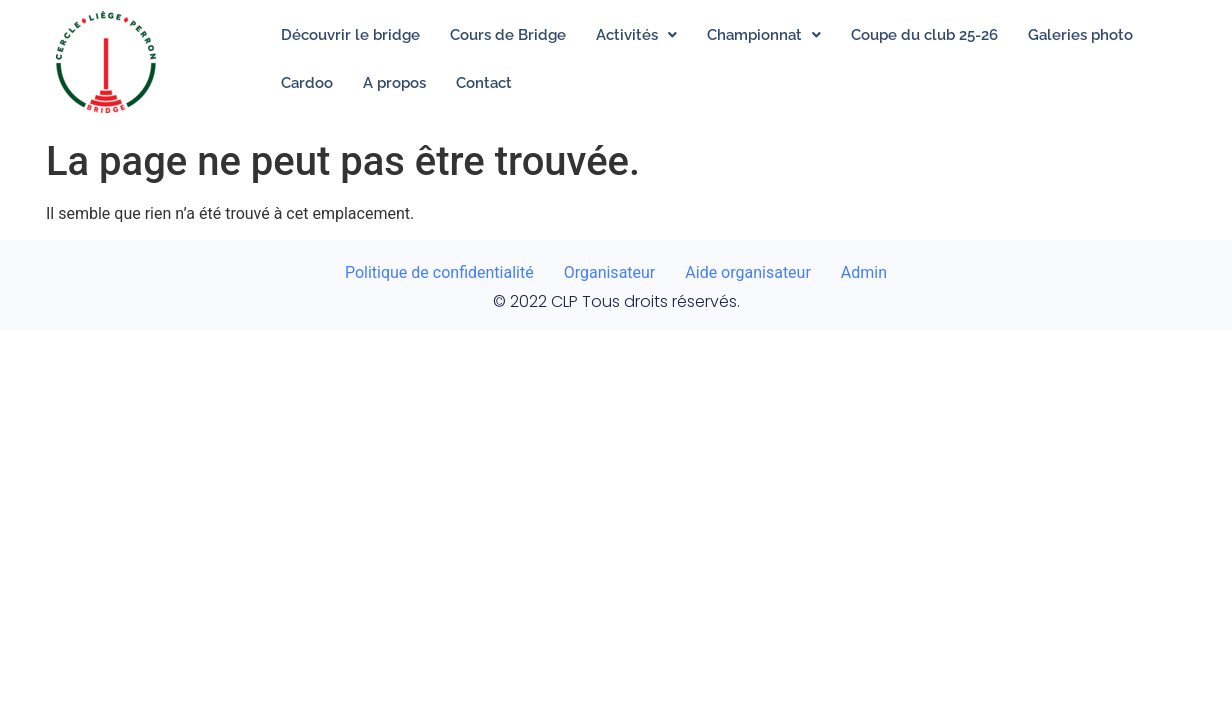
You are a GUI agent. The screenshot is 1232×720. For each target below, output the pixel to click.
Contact (484, 83)
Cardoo (307, 83)
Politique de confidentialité (439, 272)
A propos (394, 83)
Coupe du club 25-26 (924, 35)
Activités (636, 35)
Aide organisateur (748, 272)
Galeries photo (1080, 35)
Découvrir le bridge (350, 35)
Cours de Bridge (508, 35)
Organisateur (610, 272)
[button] (636, 35)
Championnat (764, 35)
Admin (864, 272)
